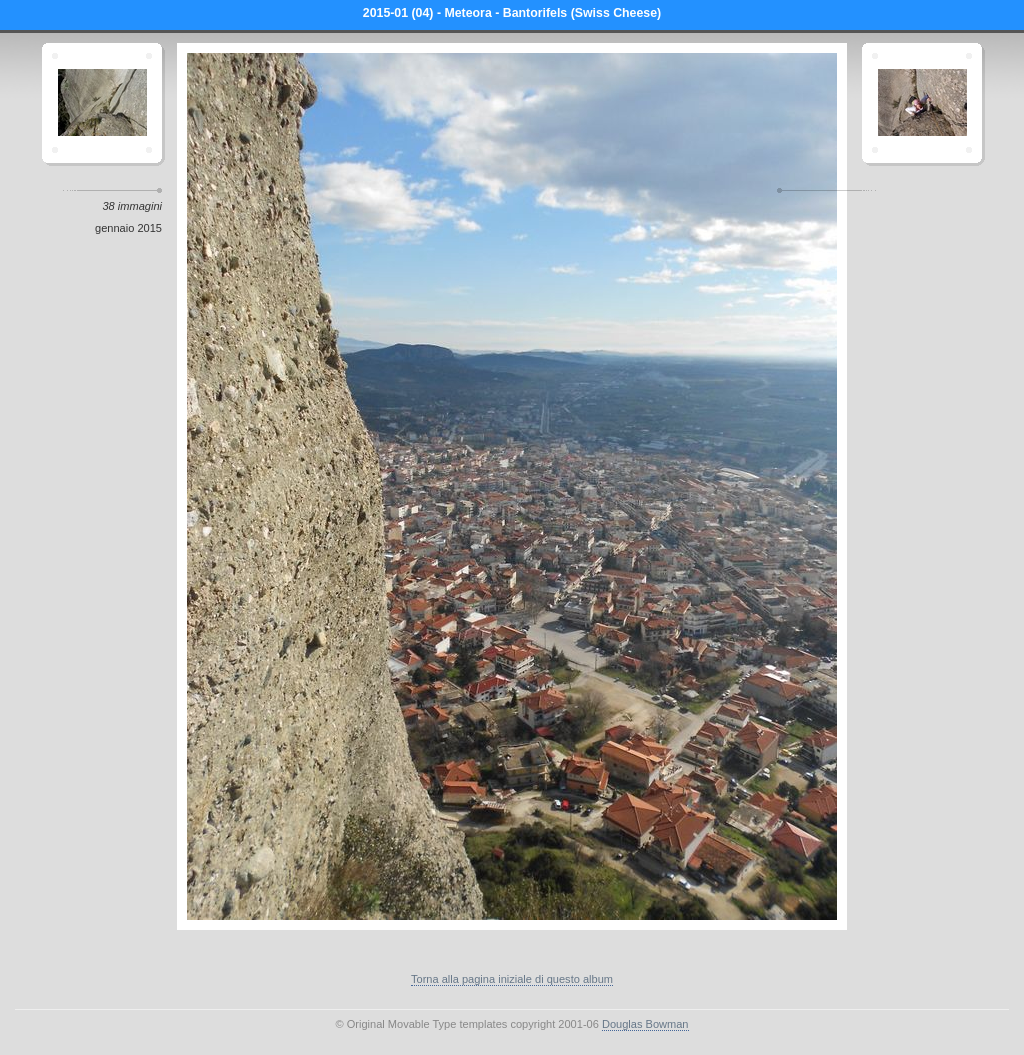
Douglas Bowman (645, 1024)
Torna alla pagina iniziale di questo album (512, 979)
